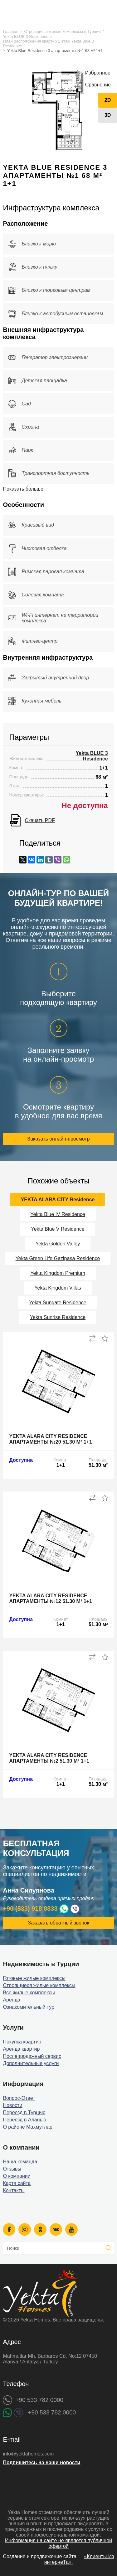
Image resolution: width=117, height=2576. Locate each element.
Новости (12, 2105)
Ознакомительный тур (28, 2007)
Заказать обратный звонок (58, 1922)
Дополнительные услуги (31, 2063)
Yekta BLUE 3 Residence (25, 36)
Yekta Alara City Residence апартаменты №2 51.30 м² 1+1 (49, 1758)
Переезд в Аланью (24, 2119)
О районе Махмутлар (27, 2127)
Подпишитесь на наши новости (41, 2462)
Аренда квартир (21, 2049)
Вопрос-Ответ (19, 2098)
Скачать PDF (40, 820)
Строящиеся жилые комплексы (39, 1985)
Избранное (97, 72)
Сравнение (98, 84)
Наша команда (20, 2161)
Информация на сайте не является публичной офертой (58, 2543)
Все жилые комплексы (29, 1992)
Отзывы (12, 2169)
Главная (10, 31)
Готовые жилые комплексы (34, 1978)
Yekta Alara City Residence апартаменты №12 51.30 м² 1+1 (50, 1598)
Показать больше (23, 489)
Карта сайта (17, 2183)
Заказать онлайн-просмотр (58, 1138)
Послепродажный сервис (32, 2056)
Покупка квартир (22, 2041)
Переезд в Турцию (24, 2112)
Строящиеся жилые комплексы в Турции (62, 31)
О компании (16, 2176)
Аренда (11, 1999)
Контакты (13, 2190)
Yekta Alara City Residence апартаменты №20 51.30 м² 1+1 (50, 1439)
